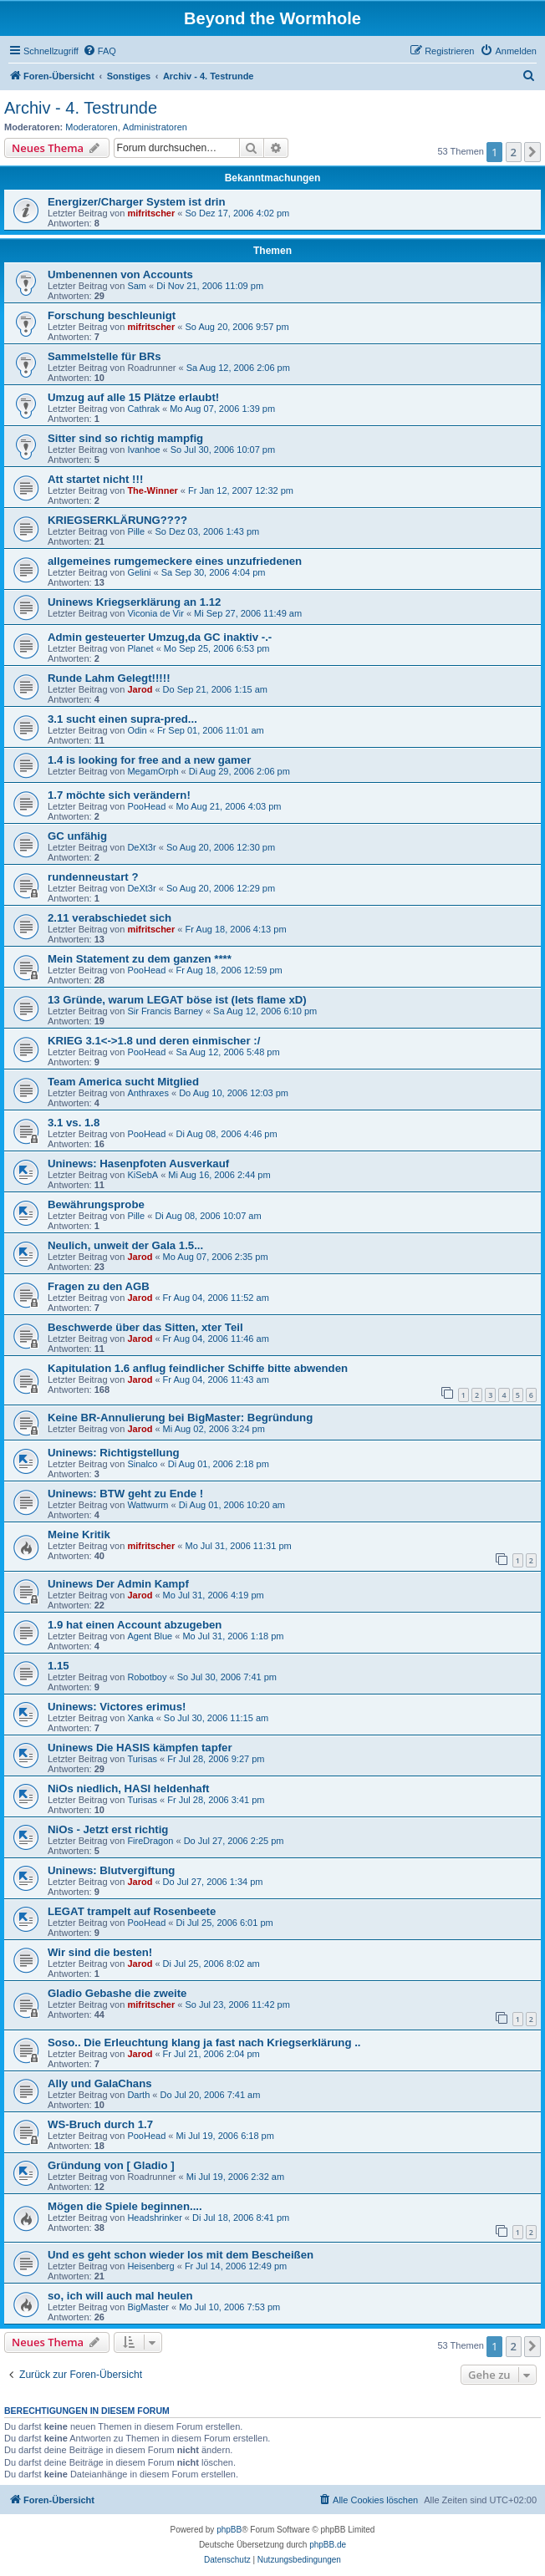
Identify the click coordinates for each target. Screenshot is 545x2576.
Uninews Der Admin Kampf (118, 1584)
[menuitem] (99, 51)
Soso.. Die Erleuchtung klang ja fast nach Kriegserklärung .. (204, 2042)
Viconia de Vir (155, 613)
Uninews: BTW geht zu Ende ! (125, 1493)
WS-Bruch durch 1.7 (100, 2124)
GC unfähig (77, 836)
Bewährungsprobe (96, 1204)
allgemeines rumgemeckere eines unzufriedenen (175, 561)
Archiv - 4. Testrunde (80, 108)
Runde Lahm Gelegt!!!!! (109, 678)
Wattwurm (147, 1505)
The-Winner (152, 490)
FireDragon (150, 1841)
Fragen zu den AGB (99, 1286)
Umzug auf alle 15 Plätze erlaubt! (133, 397)
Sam (136, 286)
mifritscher (151, 213)
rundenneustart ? (93, 877)
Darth (138, 2095)
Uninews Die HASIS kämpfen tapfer (140, 1747)
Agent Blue (149, 1636)
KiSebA (142, 1175)
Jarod (139, 689)
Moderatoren (91, 127)
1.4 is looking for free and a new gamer (149, 760)
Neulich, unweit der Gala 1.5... (125, 1245)
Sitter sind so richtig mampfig (125, 438)
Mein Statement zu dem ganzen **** (140, 959)
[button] (532, 152)
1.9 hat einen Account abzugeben (135, 1624)
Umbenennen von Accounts (120, 274)
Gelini (138, 572)
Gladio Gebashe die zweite (117, 1993)
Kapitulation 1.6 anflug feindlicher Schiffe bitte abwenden (198, 1368)
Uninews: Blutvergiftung (111, 1870)
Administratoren (155, 127)
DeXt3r (141, 847)
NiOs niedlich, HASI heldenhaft (128, 1788)
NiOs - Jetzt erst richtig (108, 1829)
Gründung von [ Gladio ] (111, 2165)
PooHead (146, 806)
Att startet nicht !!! (95, 479)
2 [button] (514, 152)
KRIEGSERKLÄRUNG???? (117, 520)
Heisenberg (150, 2266)
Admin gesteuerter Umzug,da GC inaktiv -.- (160, 637)
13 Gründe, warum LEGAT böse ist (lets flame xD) (177, 999)
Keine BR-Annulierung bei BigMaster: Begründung (180, 1417)
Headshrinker (154, 2218)
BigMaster (148, 2307)
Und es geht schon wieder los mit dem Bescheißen (180, 2254)
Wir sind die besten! (100, 1952)
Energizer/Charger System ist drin (137, 202)
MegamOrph (152, 771)
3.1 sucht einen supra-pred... (122, 719)
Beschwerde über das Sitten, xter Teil (145, 1327)
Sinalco (142, 1464)
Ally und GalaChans (100, 2083)
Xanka (140, 1718)
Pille (136, 531)
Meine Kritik (79, 1534)
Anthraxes (148, 1093)
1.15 (58, 1665)
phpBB (229, 2529)
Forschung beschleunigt (112, 315)
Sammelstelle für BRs (104, 356)
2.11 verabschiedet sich (109, 918)
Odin (136, 730)
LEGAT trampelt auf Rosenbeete (132, 1911)
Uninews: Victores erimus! (117, 1706)
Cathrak (143, 409)
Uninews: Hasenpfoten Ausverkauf (138, 1163)
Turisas (142, 1759)
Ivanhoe (143, 450)
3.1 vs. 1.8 (73, 1122)
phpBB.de (327, 2544)
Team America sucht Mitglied (123, 1081)
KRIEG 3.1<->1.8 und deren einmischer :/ (154, 1040)
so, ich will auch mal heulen (120, 2295)
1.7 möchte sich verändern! (119, 795)
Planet (140, 648)
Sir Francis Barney (164, 1011)
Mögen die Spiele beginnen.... (125, 2206)
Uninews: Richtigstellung (114, 1452)
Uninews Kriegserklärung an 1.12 (134, 602)
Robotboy (146, 1677)
